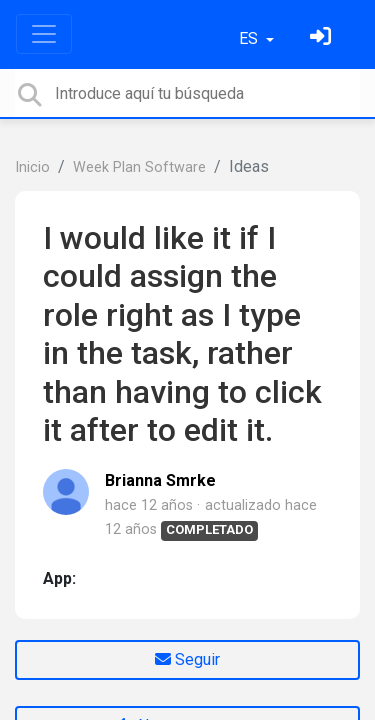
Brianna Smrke (160, 480)
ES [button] (250, 38)
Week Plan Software (139, 167)
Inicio (32, 167)
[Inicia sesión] (323, 38)
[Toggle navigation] (44, 34)
